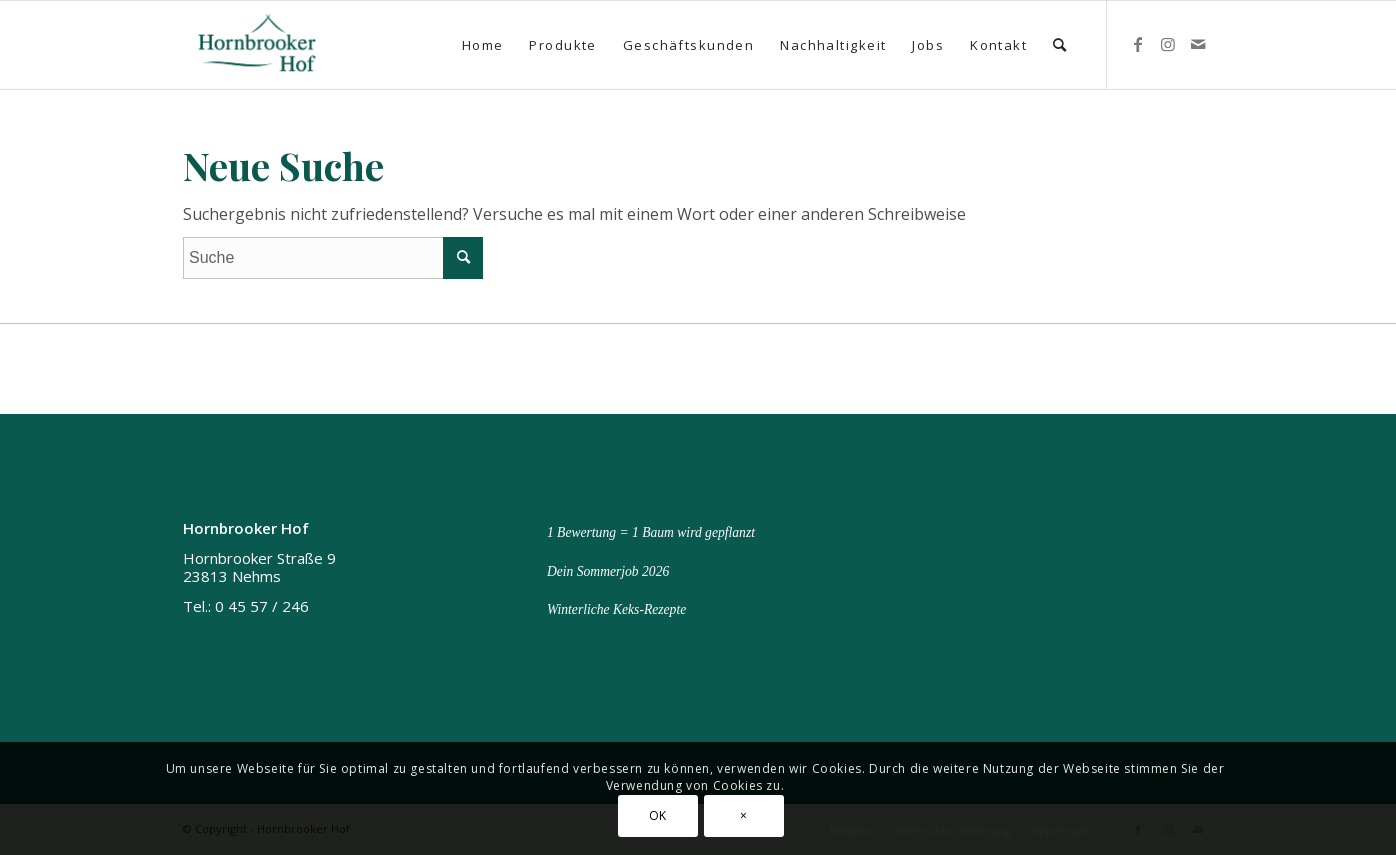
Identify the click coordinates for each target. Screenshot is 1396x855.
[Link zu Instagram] (1168, 44)
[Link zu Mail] (1198, 44)
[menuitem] (483, 45)
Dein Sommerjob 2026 (608, 571)
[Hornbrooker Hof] (257, 45)
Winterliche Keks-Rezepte (616, 609)
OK (658, 815)
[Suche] (1060, 45)
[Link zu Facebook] (1138, 44)
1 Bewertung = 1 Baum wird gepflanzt (651, 532)
